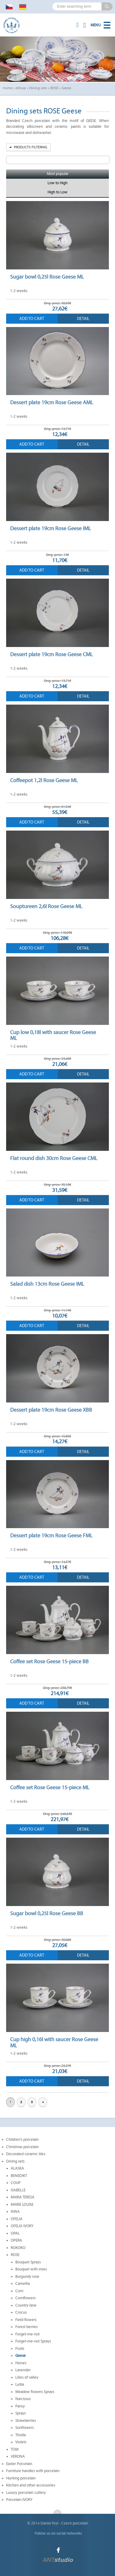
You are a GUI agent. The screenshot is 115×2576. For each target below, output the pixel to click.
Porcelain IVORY (19, 2499)
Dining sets (38, 88)
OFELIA (16, 2218)
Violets (20, 2442)
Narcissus (23, 2398)
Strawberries (25, 2420)
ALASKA (17, 2168)
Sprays (20, 2413)
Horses (20, 2363)
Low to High (57, 183)
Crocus (21, 2312)
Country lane (25, 2305)
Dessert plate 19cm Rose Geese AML (51, 402)
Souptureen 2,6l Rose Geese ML (46, 906)
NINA (15, 2211)
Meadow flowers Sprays (34, 2391)
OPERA (16, 2240)
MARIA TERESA (22, 2197)
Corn (19, 2291)
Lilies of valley (26, 2377)
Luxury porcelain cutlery (26, 2492)
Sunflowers (24, 2427)
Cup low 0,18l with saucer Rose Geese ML (53, 1035)
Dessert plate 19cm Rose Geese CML (51, 654)
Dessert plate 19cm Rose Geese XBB (51, 1409)
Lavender (23, 2370)
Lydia (19, 2384)
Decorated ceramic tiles (25, 2154)
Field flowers (25, 2319)
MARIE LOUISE (22, 2204)
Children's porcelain (22, 2139)
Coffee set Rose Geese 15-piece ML (49, 1787)
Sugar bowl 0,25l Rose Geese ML (47, 276)
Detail (83, 318)
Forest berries (26, 2326)
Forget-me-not (27, 2334)
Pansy (20, 2406)
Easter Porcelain (19, 2463)
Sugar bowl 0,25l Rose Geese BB (46, 1913)
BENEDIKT (19, 2175)
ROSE (54, 88)
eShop (21, 88)
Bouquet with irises (31, 2269)
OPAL (15, 2233)
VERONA (18, 2456)
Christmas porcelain (22, 2146)
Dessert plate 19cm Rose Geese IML (50, 528)
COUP (16, 2182)
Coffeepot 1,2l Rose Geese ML (44, 780)
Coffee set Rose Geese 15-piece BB (49, 1661)
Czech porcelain (74, 2523)
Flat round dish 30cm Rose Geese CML (53, 1158)
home (7, 88)
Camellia (22, 2283)
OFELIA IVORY (22, 2226)
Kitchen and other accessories (30, 2485)
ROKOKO (18, 2247)
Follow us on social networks (58, 2533)
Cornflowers (25, 2298)
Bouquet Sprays (28, 2262)
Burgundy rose (27, 2276)
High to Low (57, 192)
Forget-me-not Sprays (33, 2341)
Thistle (20, 2435)
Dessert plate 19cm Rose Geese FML (51, 1535)
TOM (14, 2449)
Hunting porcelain (21, 2478)
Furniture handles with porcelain (32, 2470)
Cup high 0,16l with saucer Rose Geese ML (54, 2042)
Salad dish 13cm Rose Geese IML (47, 1283)
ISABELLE (18, 2190)
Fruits (19, 2348)
